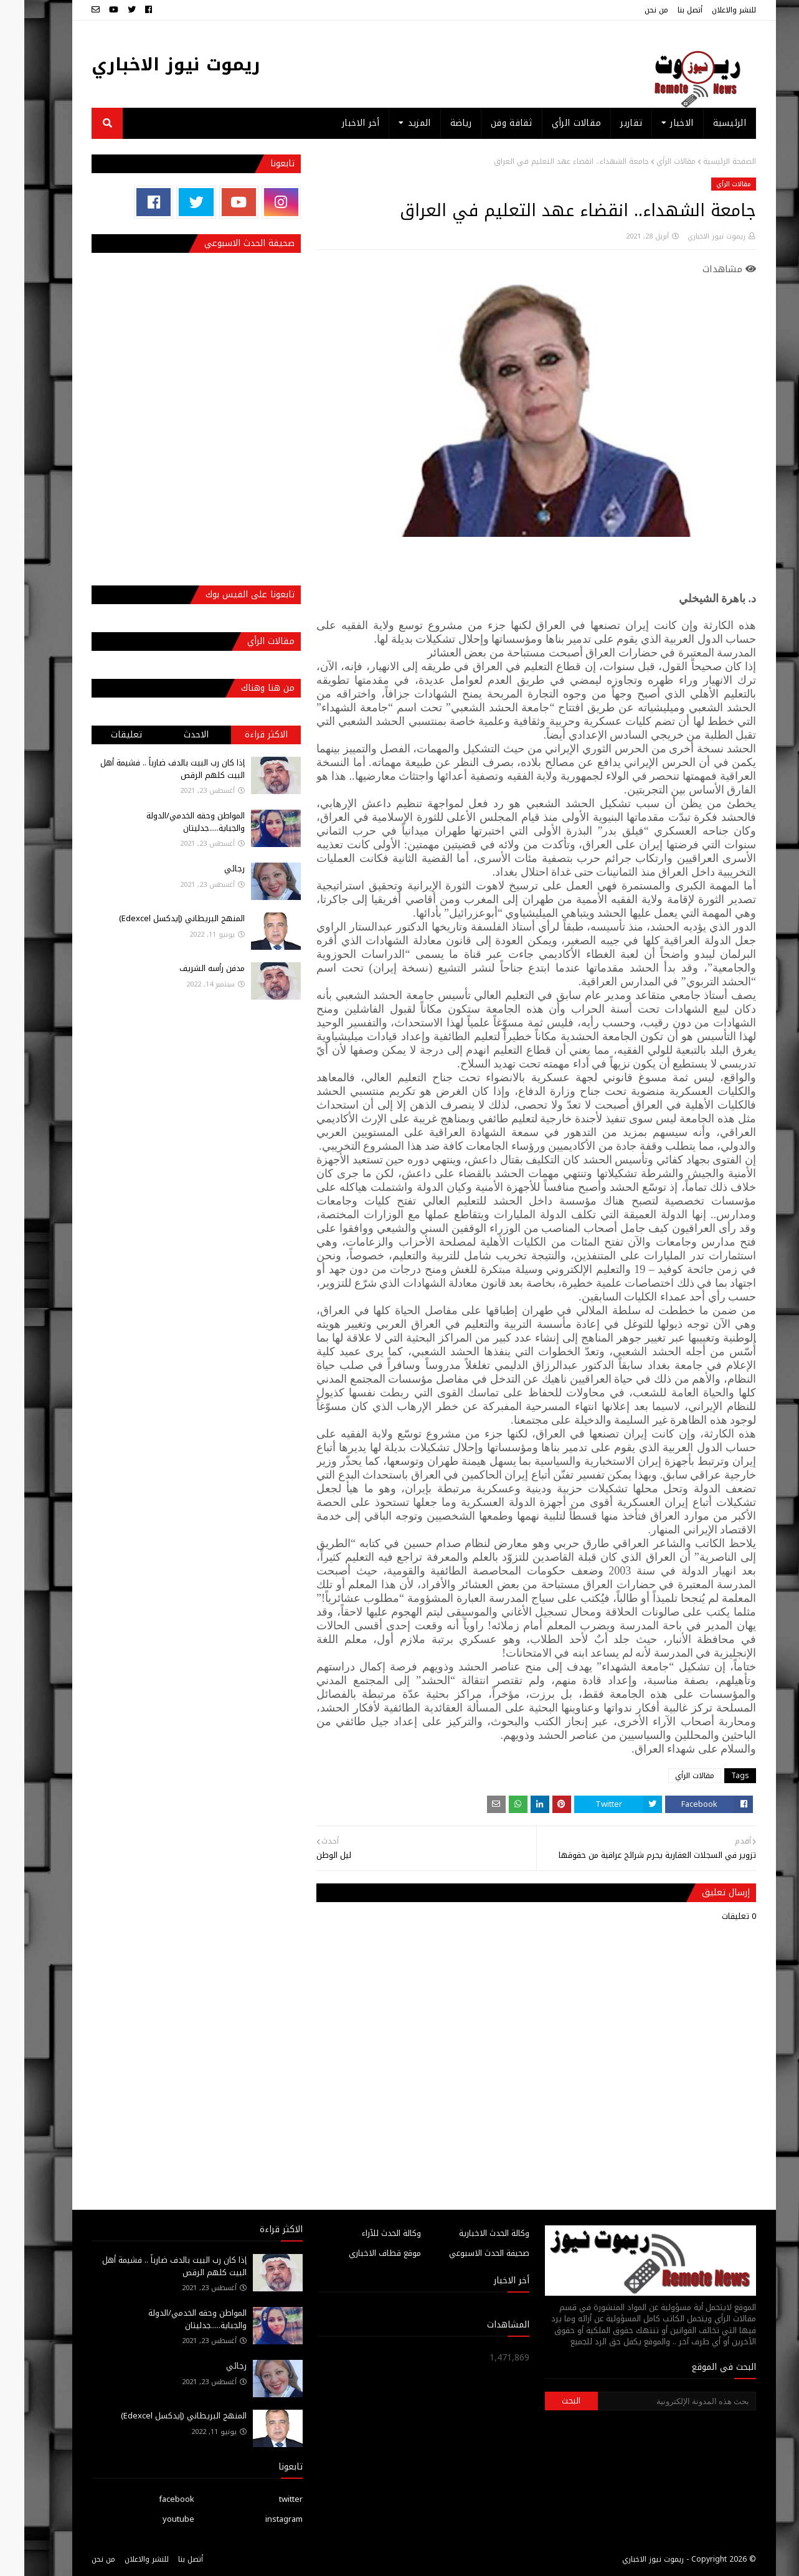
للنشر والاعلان (710, 10)
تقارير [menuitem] (607, 123)
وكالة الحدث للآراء (367, 2233)
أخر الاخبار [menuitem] (336, 123)
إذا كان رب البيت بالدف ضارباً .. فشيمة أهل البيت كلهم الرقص (148, 769)
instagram (259, 2519)
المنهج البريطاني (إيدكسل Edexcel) (157, 918)
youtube (154, 2519)
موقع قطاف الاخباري (360, 2253)
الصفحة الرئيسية (705, 161)
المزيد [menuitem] (395, 123)
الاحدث (171, 734)
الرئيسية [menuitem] (705, 123)
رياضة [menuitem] (437, 123)
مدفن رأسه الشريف (187, 968)
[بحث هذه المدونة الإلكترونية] (653, 2401)
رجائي (210, 868)
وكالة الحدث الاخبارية (470, 2233)
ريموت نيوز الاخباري (151, 64)
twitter (266, 2499)
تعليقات (102, 734)
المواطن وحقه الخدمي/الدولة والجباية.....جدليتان (171, 822)
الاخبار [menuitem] (657, 123)
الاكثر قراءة (241, 734)
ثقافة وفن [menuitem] (487, 123)
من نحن (632, 10)
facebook (152, 2499)
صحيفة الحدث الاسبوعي (465, 2253)
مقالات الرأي (651, 161)
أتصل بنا (665, 10)
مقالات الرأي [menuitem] (552, 123)
